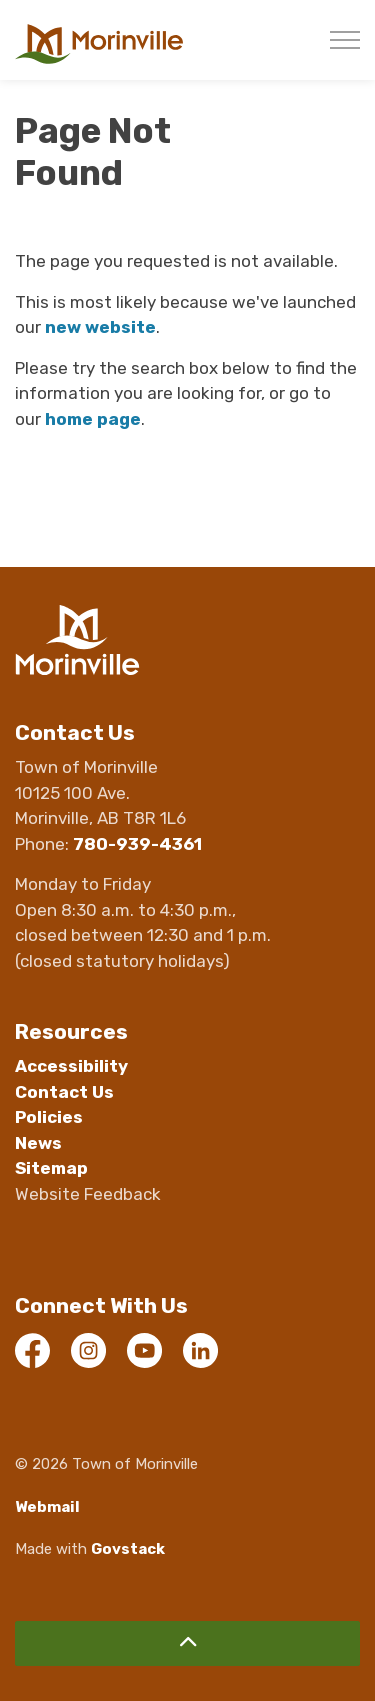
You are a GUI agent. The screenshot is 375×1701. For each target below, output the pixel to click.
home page (93, 419)
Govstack (128, 1549)
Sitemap (51, 1168)
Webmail (47, 1507)
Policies (49, 1117)
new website (100, 327)
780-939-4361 (137, 844)
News (38, 1143)
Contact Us (64, 1092)
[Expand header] (345, 40)
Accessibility (71, 1066)
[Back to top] (187, 1643)
